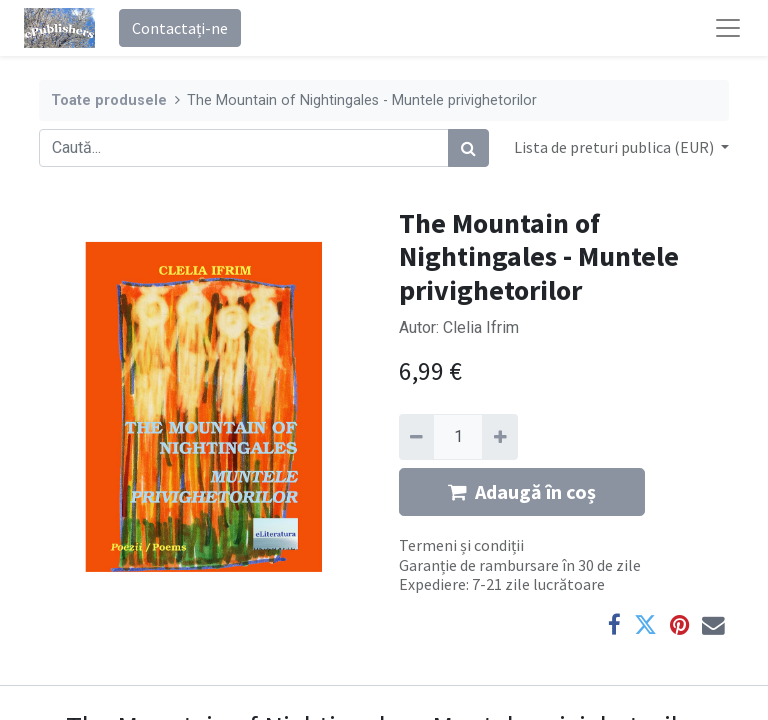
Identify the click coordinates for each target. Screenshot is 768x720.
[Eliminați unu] (416, 437)
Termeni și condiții (461, 545)
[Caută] (468, 148)
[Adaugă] (499, 437)
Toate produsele (109, 100)
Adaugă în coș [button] (522, 491)
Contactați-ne (180, 28)
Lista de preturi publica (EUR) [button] (615, 147)
